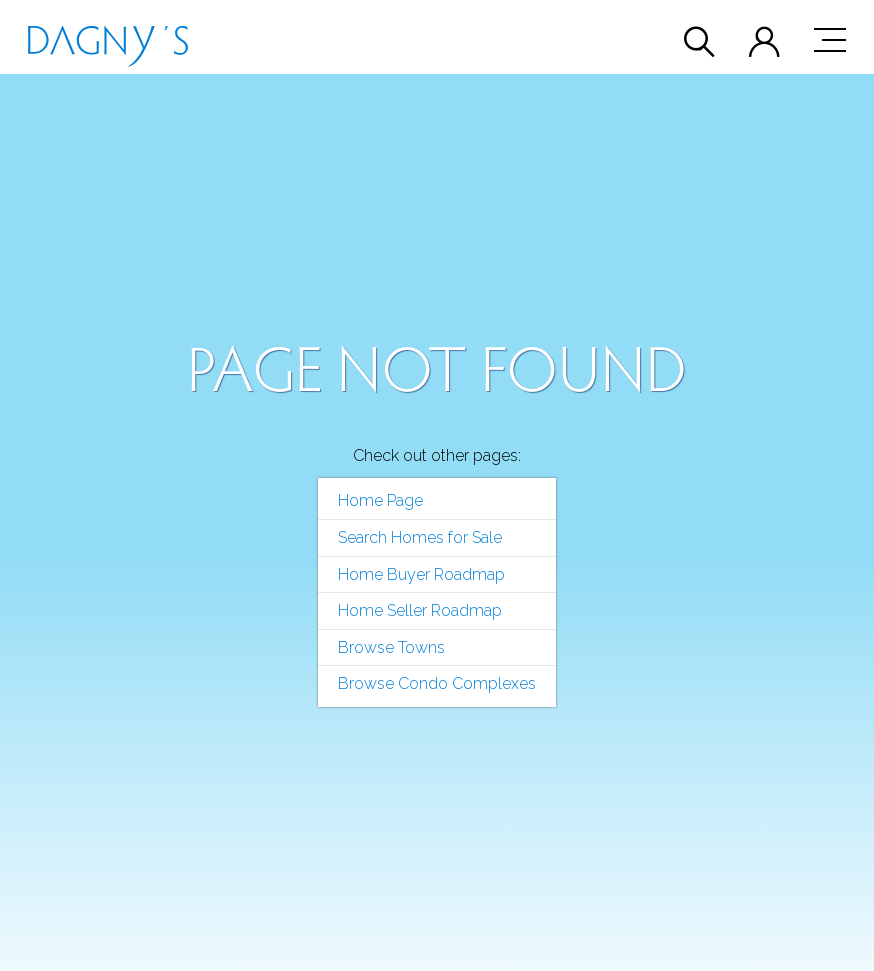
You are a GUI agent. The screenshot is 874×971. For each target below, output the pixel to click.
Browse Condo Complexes (437, 683)
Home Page (380, 500)
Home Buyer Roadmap (421, 574)
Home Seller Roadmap (420, 610)
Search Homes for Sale (420, 537)
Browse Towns (391, 647)
